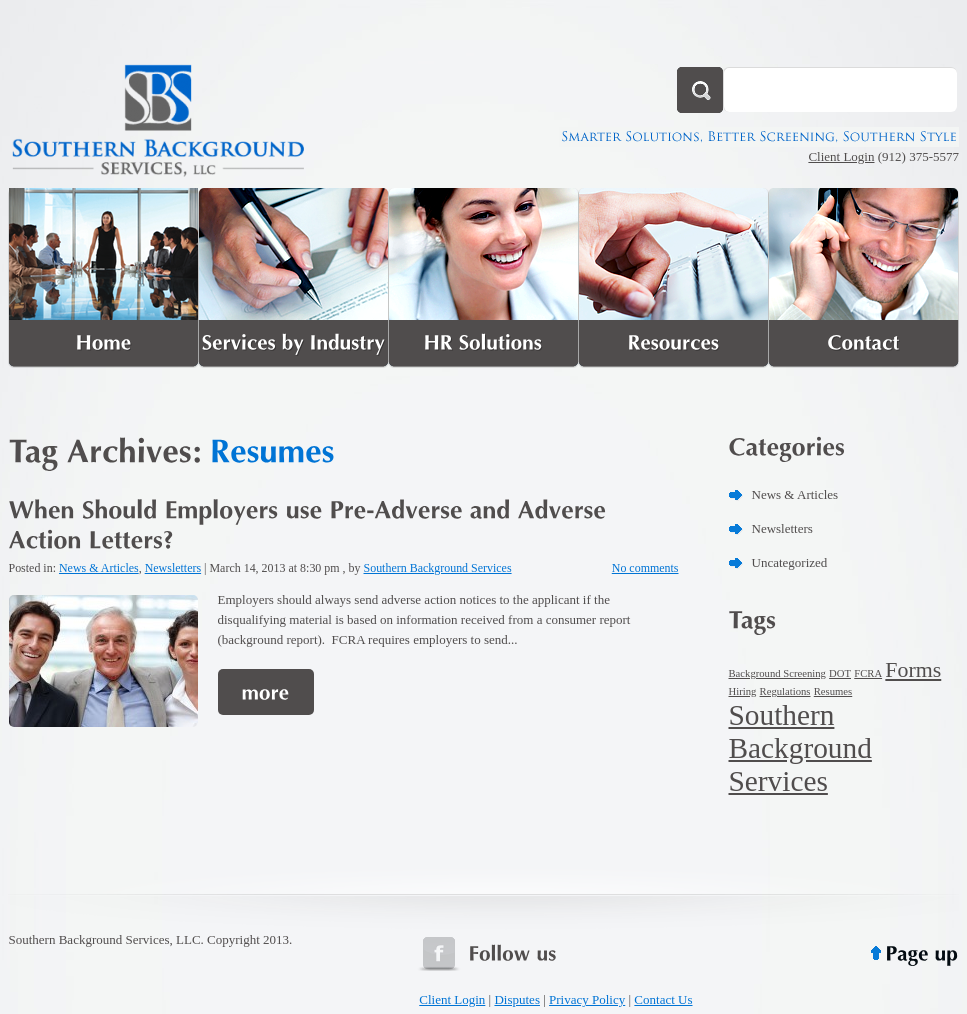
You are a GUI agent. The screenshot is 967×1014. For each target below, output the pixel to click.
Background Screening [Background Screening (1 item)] (777, 673)
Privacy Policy (587, 999)
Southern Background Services (438, 568)
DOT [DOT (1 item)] (840, 673)
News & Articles (99, 568)
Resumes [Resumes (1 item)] (833, 691)
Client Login (841, 156)
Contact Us (663, 999)
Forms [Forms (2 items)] (913, 670)
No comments (645, 568)
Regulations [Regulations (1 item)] (785, 691)
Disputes (517, 999)
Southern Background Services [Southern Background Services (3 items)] (800, 748)
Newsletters (173, 568)
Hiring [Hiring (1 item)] (743, 691)
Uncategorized (790, 562)
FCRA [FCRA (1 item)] (868, 673)
